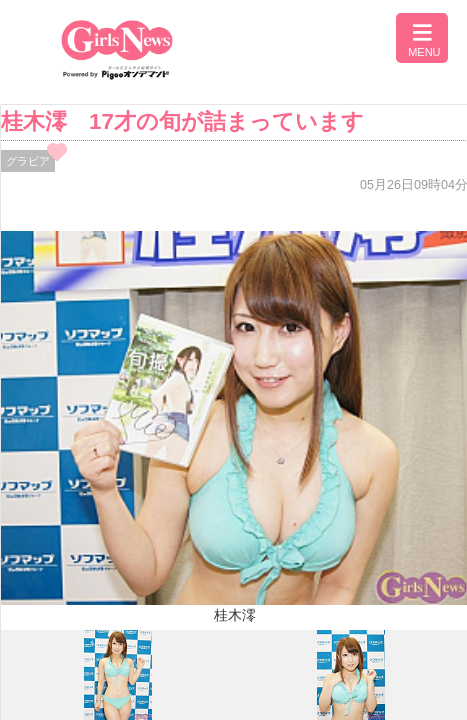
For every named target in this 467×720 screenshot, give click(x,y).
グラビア (28, 161)
